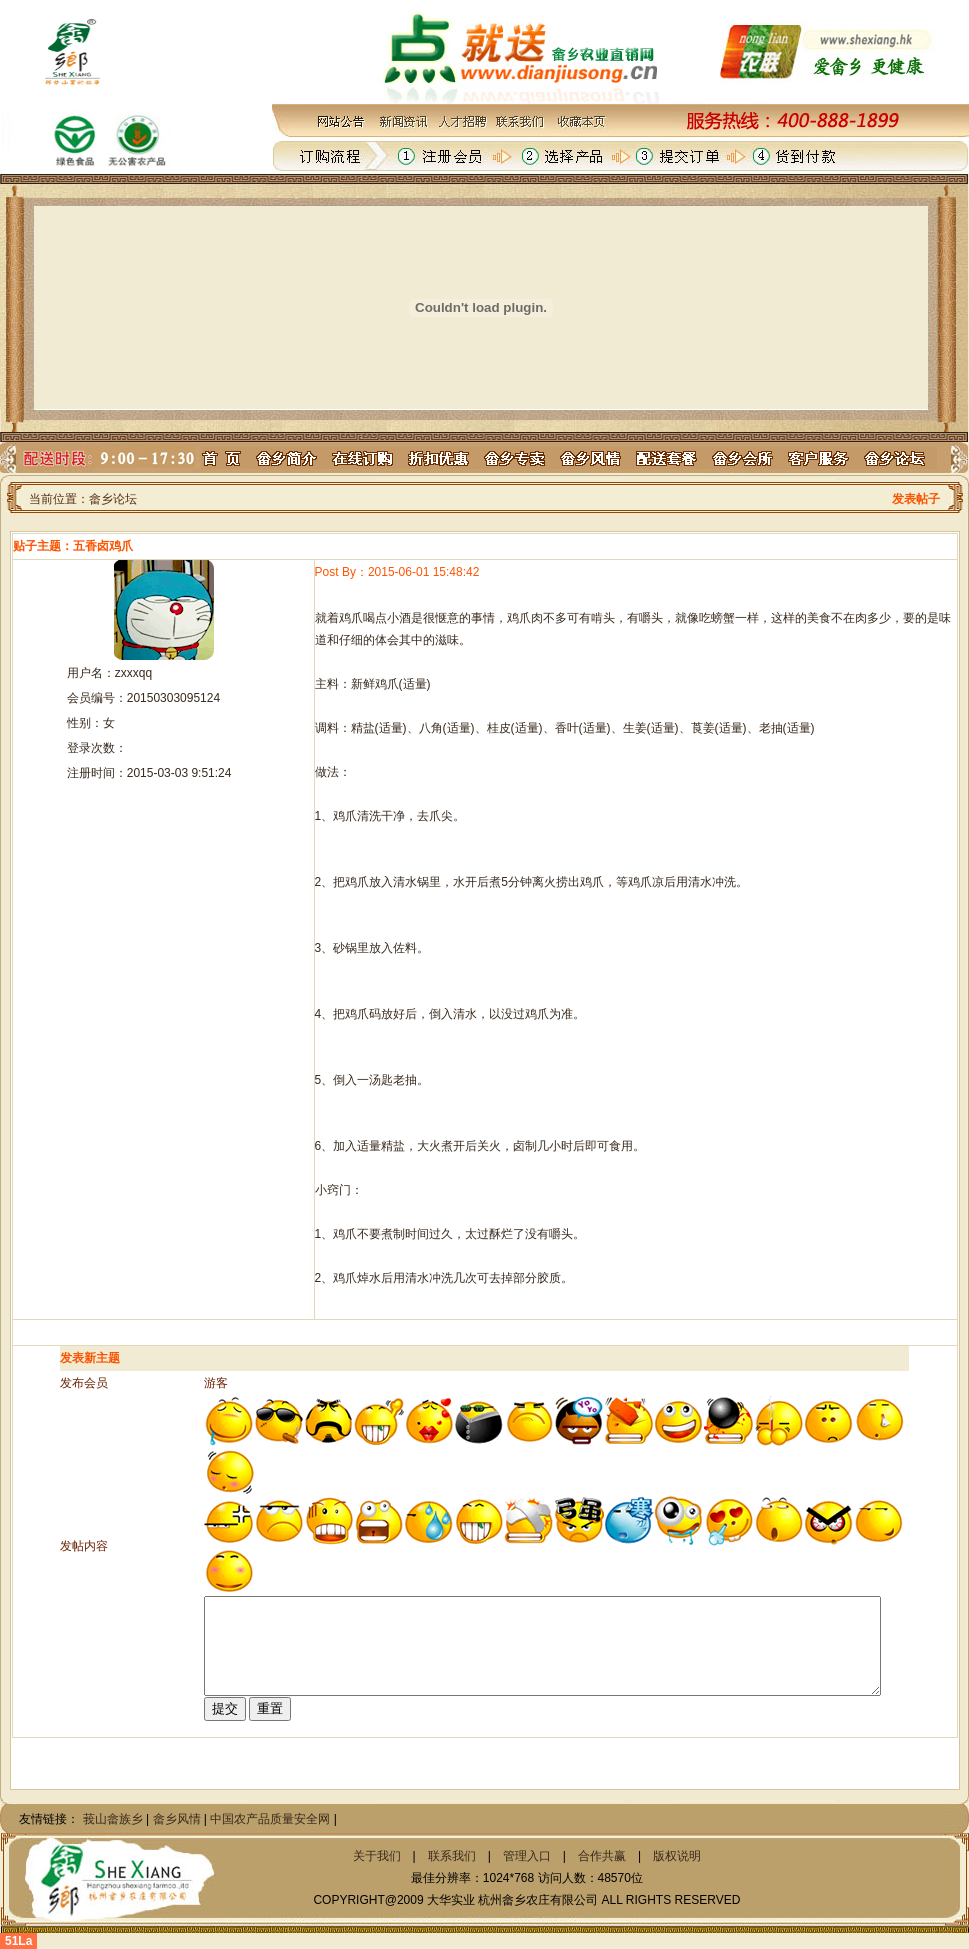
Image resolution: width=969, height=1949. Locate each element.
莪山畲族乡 (113, 1819)
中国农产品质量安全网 (270, 1819)
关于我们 (377, 1856)
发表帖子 (916, 499)
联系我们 (452, 1856)
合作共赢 (602, 1856)
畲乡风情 (177, 1819)
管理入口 (527, 1856)
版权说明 (677, 1856)
